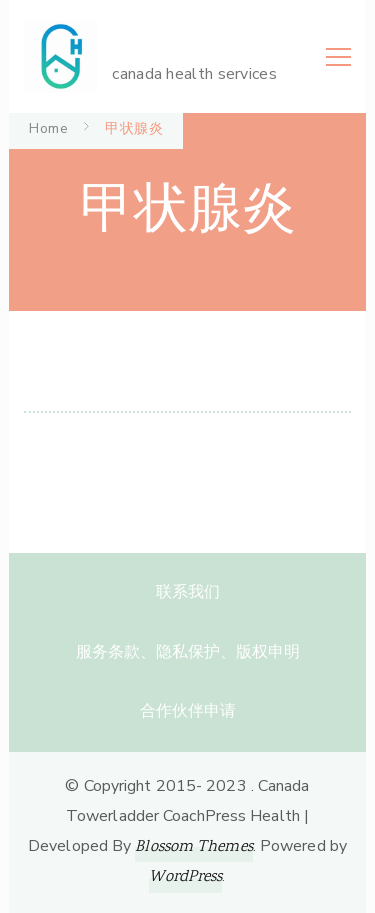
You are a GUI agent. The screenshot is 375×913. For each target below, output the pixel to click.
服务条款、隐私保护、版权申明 (188, 652)
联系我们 (188, 592)
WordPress (185, 877)
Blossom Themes (193, 847)
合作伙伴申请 (188, 711)
